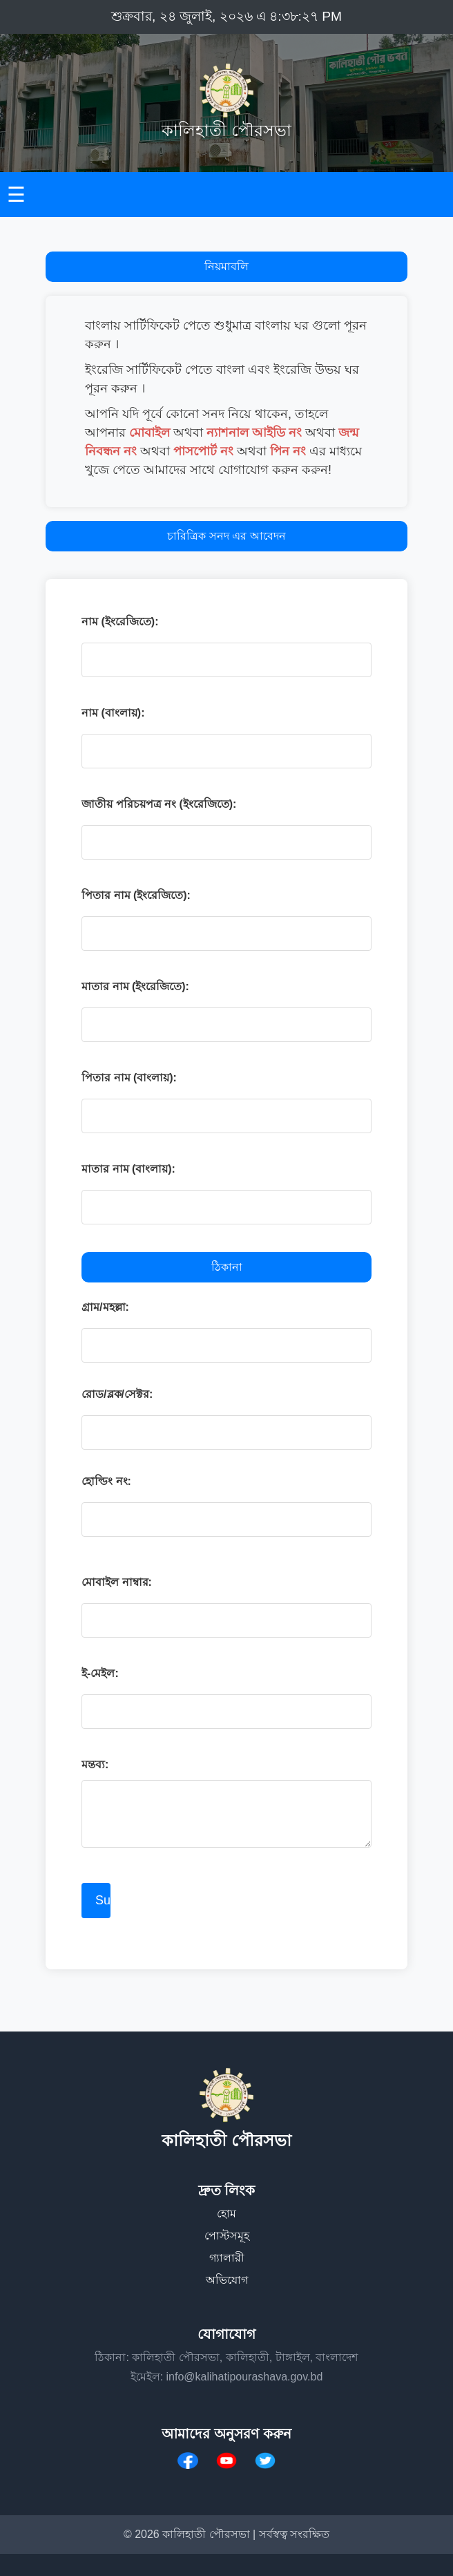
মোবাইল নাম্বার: (116, 1582)
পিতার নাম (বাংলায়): (129, 1077)
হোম (226, 2213)
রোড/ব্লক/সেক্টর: (117, 1394)
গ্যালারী (226, 2258)
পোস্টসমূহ (226, 2236)
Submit (102, 1900)
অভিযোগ (227, 2280)
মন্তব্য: (94, 1764)
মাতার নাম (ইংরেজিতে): (135, 986)
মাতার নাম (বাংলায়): (128, 1169)
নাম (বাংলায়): (112, 713)
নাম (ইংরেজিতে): (119, 621)
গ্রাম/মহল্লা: (105, 1307)
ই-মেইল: (100, 1673)
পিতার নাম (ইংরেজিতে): (136, 895)
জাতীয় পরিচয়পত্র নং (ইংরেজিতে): (158, 804)
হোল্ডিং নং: (106, 1481)
